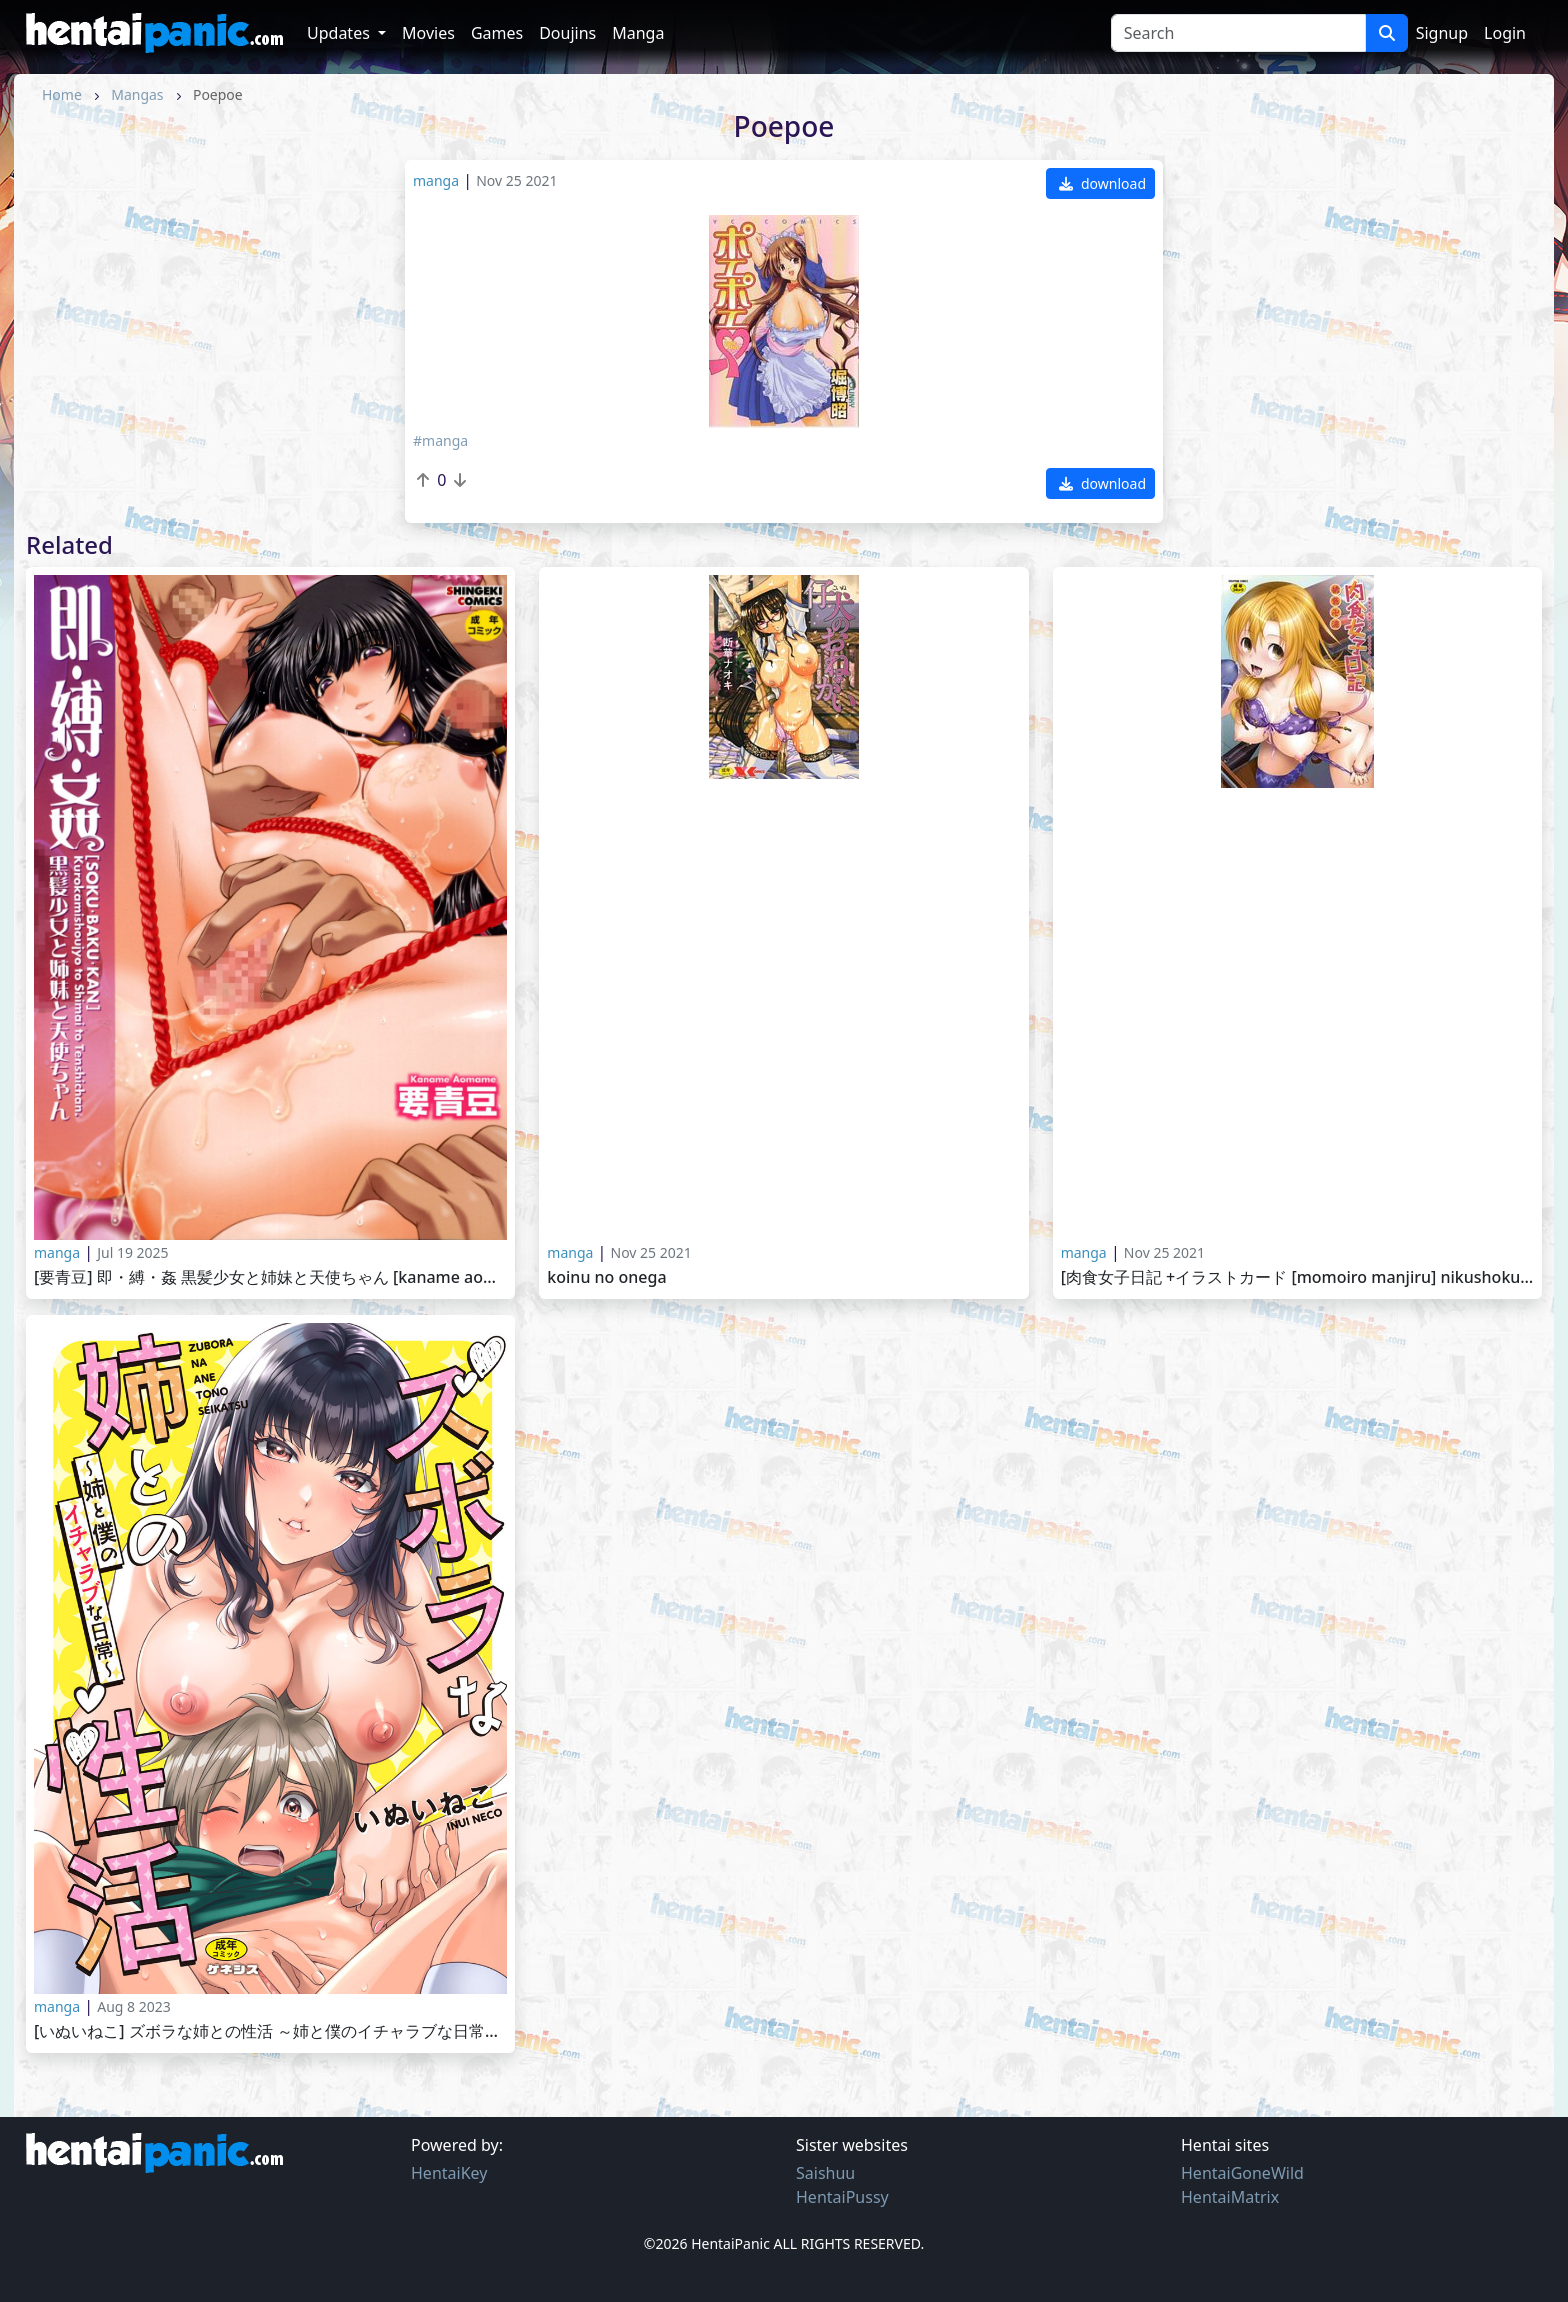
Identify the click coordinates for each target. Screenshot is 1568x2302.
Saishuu (825, 2173)
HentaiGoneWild (1242, 2173)
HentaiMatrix (1230, 2197)
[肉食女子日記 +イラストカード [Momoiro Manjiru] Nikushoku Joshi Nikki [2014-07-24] (1297, 1277)
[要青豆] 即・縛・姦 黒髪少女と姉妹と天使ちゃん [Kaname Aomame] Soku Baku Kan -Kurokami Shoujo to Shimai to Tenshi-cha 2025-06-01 (270, 1277)
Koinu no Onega (606, 1277)
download (1102, 183)
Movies (428, 33)
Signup (1442, 33)
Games (497, 33)
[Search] (1238, 33)
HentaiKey (449, 2173)
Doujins (567, 33)
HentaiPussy (842, 2197)
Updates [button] (340, 33)
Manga (638, 33)
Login (1505, 33)
